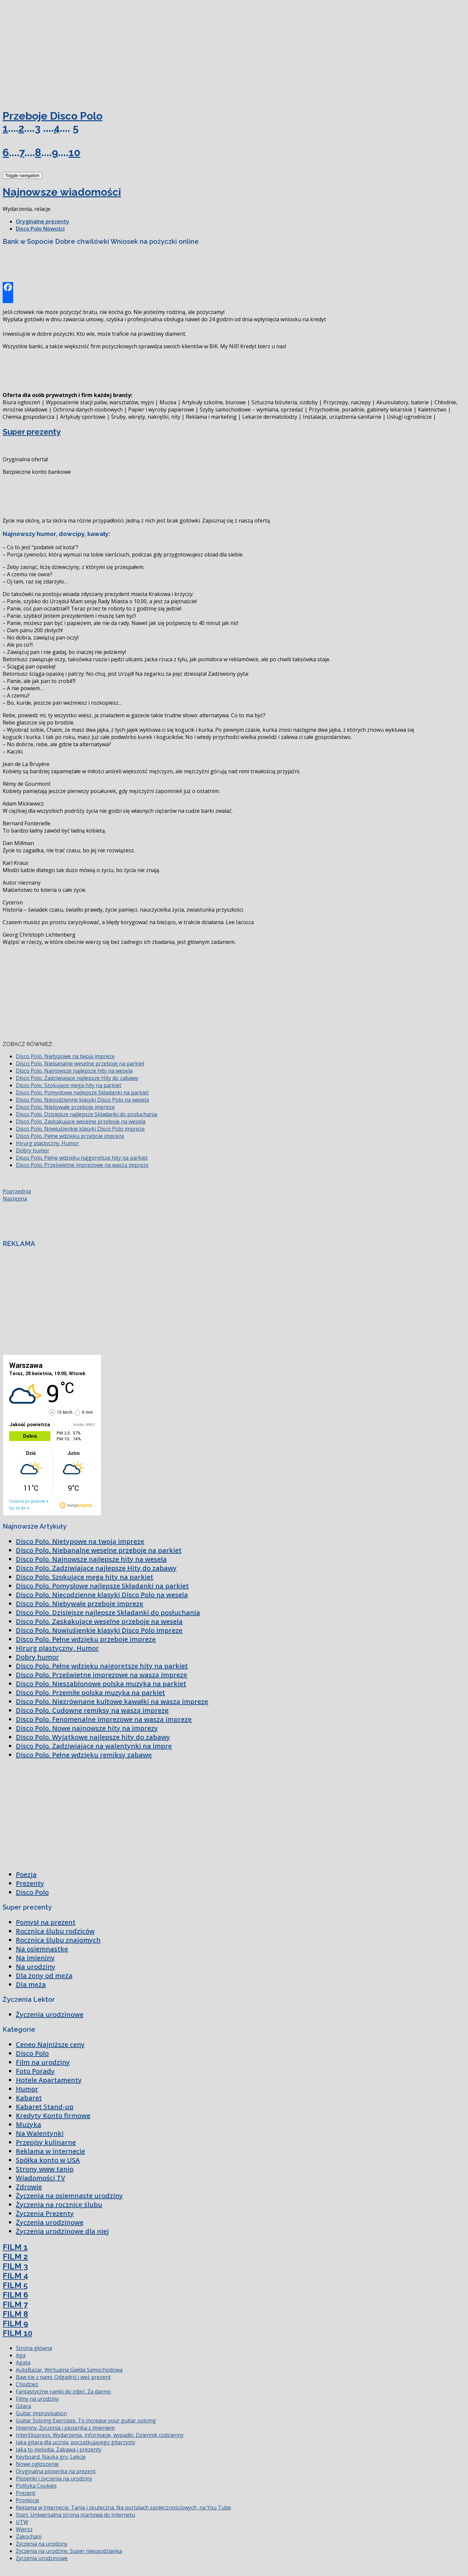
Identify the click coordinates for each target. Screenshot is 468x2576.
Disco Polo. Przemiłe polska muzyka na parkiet (90, 1692)
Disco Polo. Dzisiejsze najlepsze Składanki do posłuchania (86, 1114)
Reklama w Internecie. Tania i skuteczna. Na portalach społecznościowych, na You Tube (123, 2507)
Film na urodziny (43, 2062)
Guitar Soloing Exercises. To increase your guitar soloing (86, 2420)
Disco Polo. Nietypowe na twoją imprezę (65, 1056)
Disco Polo (32, 1892)
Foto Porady (35, 2071)
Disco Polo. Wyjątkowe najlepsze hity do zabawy (93, 1737)
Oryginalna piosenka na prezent (56, 2471)
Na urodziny (35, 1966)
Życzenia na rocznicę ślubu (59, 2204)
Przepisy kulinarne (46, 2142)
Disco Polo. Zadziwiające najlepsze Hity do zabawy (77, 1078)
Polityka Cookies (36, 2485)
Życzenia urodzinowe (49, 2014)
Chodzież (27, 2384)
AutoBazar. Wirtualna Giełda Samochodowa (69, 2369)
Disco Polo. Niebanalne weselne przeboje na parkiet (80, 1063)
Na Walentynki (40, 2133)
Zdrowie (29, 2186)
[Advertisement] (52, 52)
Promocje (27, 2500)
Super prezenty (32, 432)
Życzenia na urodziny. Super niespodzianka (69, 2551)
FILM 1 (15, 2247)
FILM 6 (15, 2295)
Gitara (23, 2406)
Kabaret (29, 2097)
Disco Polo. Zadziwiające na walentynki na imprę (94, 1745)
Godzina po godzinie (27, 1501)
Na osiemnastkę (42, 1948)
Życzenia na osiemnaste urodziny (69, 2195)
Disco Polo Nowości (40, 228)
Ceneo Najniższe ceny (50, 2044)
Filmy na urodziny (37, 2398)
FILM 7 (15, 2304)
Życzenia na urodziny (42, 2543)
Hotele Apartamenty (49, 2080)
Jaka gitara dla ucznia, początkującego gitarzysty (75, 2442)
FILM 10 (17, 2333)
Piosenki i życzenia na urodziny (54, 2478)
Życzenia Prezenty (45, 2213)
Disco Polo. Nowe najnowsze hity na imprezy (87, 1728)
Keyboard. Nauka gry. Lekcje (51, 2456)
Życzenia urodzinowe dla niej (62, 2231)
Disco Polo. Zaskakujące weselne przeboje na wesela (80, 1121)
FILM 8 (15, 2314)
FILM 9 (15, 2323)
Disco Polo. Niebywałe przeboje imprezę (65, 1107)
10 (74, 152)
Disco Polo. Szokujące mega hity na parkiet (68, 1085)
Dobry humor (32, 1150)
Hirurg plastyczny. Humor (47, 1143)
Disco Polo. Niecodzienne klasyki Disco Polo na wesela (82, 1099)
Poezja (26, 1874)
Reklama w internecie (50, 2151)
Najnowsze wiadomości (62, 192)
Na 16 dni (17, 1508)
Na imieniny (35, 1957)
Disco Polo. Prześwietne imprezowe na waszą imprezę (82, 1165)
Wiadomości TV (40, 2177)
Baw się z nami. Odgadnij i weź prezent (63, 2377)
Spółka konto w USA (48, 2160)
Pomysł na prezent (45, 1922)
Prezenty (30, 1883)
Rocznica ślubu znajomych (58, 1940)
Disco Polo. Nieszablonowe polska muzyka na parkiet (101, 1683)
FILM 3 (15, 2266)
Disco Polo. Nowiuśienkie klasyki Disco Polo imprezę (80, 1128)
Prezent (25, 2493)
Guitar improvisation (41, 2413)
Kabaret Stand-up (44, 2106)
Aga (20, 2355)
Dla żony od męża (44, 1975)
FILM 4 (15, 2275)
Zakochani (29, 2536)
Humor (27, 2088)
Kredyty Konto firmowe (53, 2115)
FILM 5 (15, 2285)
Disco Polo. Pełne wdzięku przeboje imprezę (70, 1136)
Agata (23, 2362)
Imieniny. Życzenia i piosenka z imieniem (65, 2427)
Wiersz (24, 2529)
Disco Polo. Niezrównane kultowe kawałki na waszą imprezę (112, 1701)
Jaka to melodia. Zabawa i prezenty (59, 2449)
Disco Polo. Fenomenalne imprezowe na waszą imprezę (104, 1719)
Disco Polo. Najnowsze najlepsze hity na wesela (74, 1070)
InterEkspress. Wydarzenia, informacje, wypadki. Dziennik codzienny (100, 2435)
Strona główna (34, 2348)
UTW (22, 2522)
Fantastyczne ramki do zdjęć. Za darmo (63, 2391)
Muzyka (28, 2124)
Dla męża (31, 1984)
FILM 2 (15, 2256)
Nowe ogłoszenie (37, 2464)
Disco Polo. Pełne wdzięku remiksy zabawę (84, 1754)
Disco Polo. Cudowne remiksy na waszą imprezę (92, 1710)
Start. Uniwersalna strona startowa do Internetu (75, 2514)
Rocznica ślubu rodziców (55, 1931)
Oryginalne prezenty (42, 221)
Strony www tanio (44, 2169)
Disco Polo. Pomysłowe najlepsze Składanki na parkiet (82, 1092)
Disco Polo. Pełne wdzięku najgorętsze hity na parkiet (82, 1157)
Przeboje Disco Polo (52, 116)
